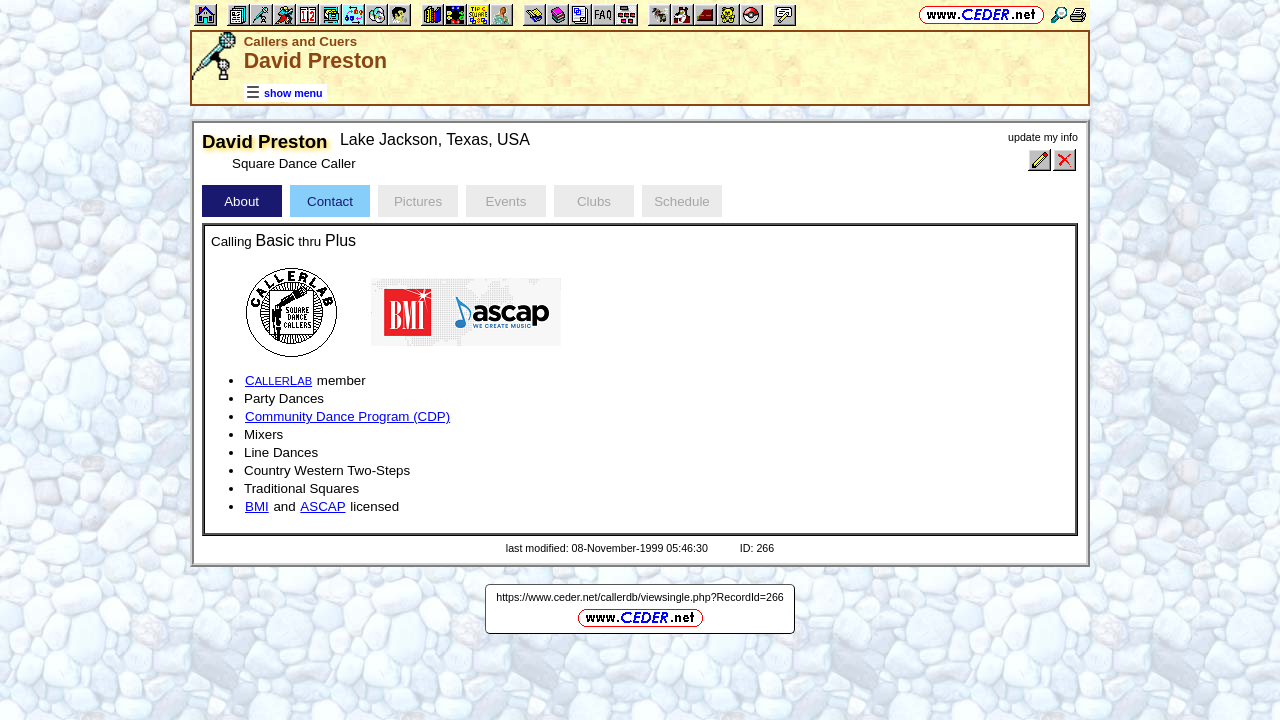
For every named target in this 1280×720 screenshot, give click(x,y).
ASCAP (322, 506)
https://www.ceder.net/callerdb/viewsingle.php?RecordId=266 (640, 597)
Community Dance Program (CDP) (347, 416)
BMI (257, 506)
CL (278, 380)
